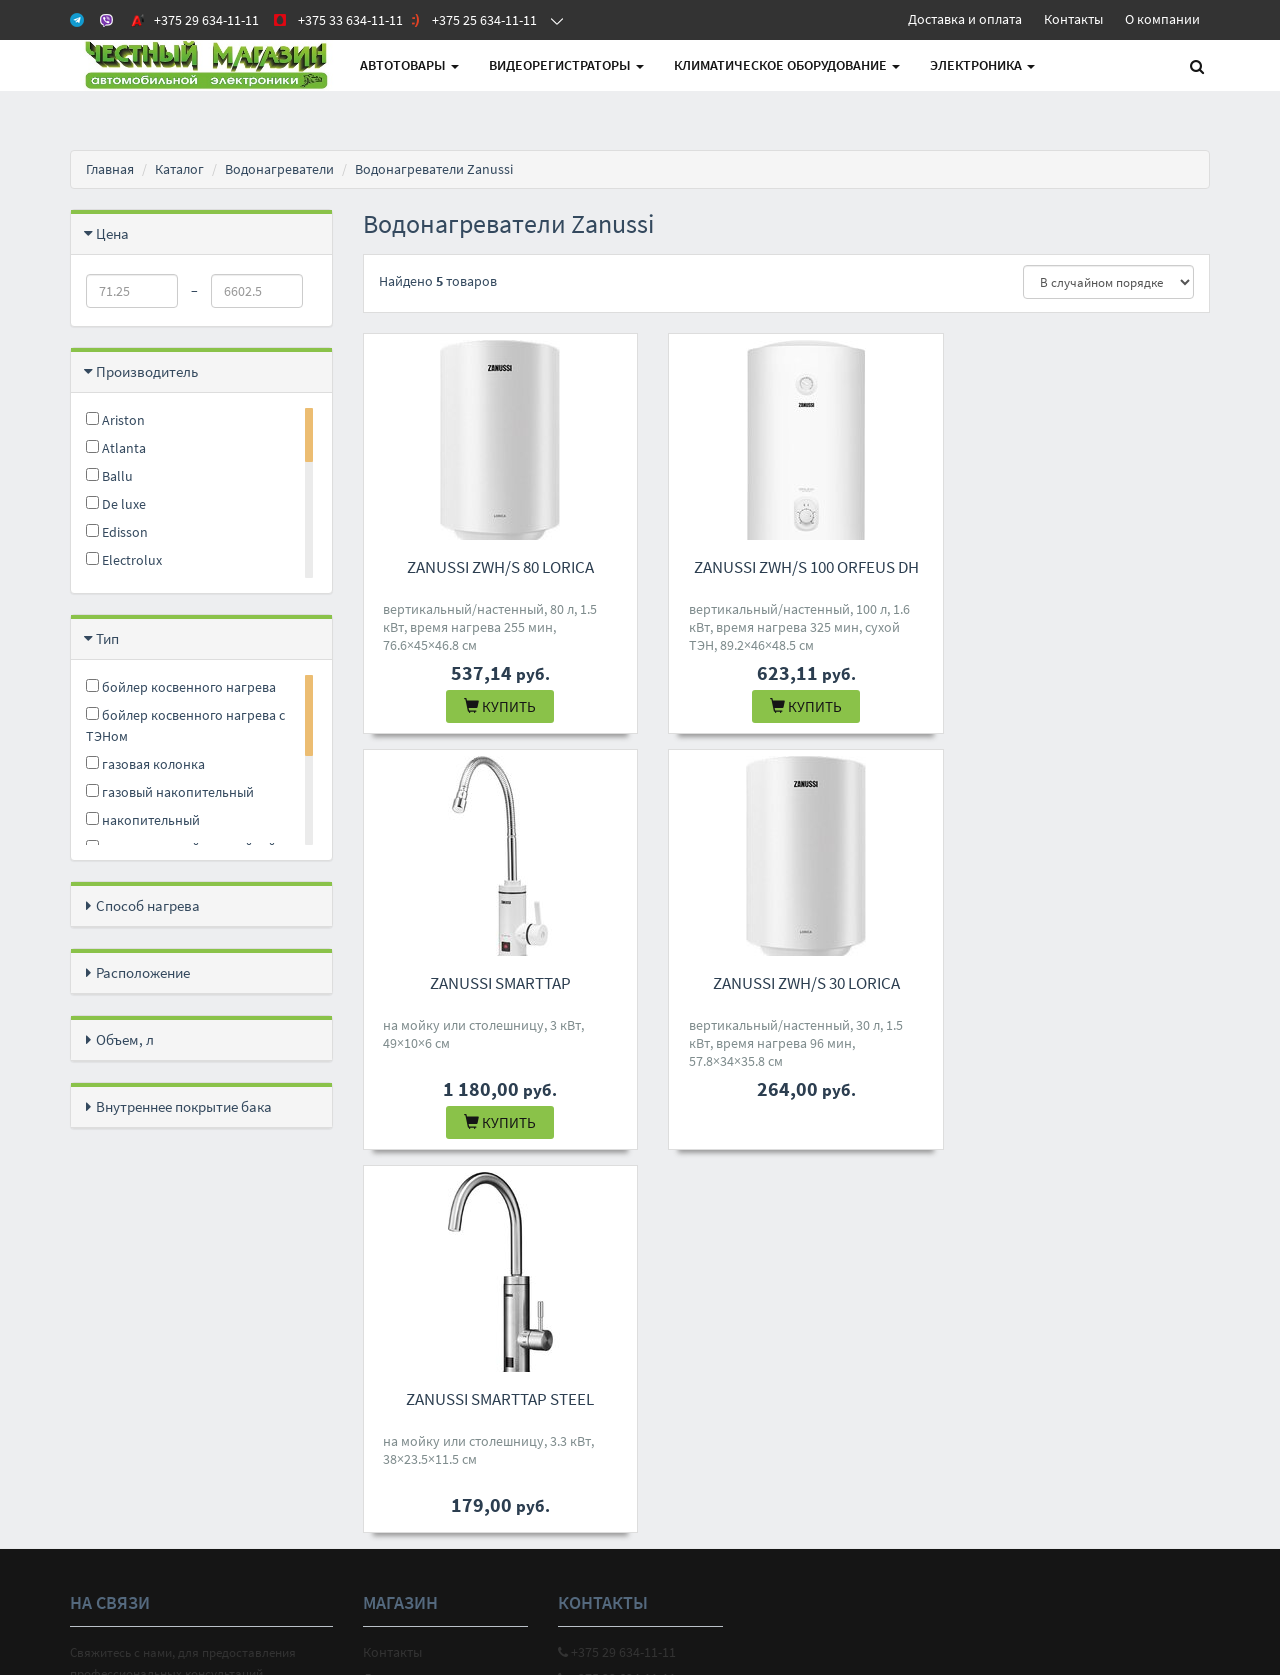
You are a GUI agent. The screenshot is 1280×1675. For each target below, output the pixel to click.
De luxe (116, 504)
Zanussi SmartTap (1078, 567)
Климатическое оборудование (787, 65)
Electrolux (124, 560)
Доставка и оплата (965, 19)
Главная (110, 169)
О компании (1162, 19)
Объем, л (125, 1039)
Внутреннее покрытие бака (184, 1106)
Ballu (109, 476)
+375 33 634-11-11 (617, 1279)
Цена (112, 233)
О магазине (398, 1305)
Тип (107, 638)
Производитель (147, 371)
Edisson (117, 532)
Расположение (143, 972)
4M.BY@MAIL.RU (613, 1331)
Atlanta (116, 448)
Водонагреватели (279, 169)
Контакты (1073, 19)
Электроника (982, 65)
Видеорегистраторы (566, 65)
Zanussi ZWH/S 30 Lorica (493, 983)
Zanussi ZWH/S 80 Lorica (493, 567)
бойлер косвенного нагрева (181, 687)
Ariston (115, 420)
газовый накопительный (170, 792)
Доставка (391, 1279)
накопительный (143, 820)
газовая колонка (145, 764)
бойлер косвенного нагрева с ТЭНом (185, 725)
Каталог (179, 169)
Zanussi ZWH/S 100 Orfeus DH (786, 567)
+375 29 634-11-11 (617, 1253)
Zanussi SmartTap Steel (786, 983)
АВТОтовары (409, 65)
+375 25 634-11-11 (617, 1305)
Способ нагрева (148, 905)
